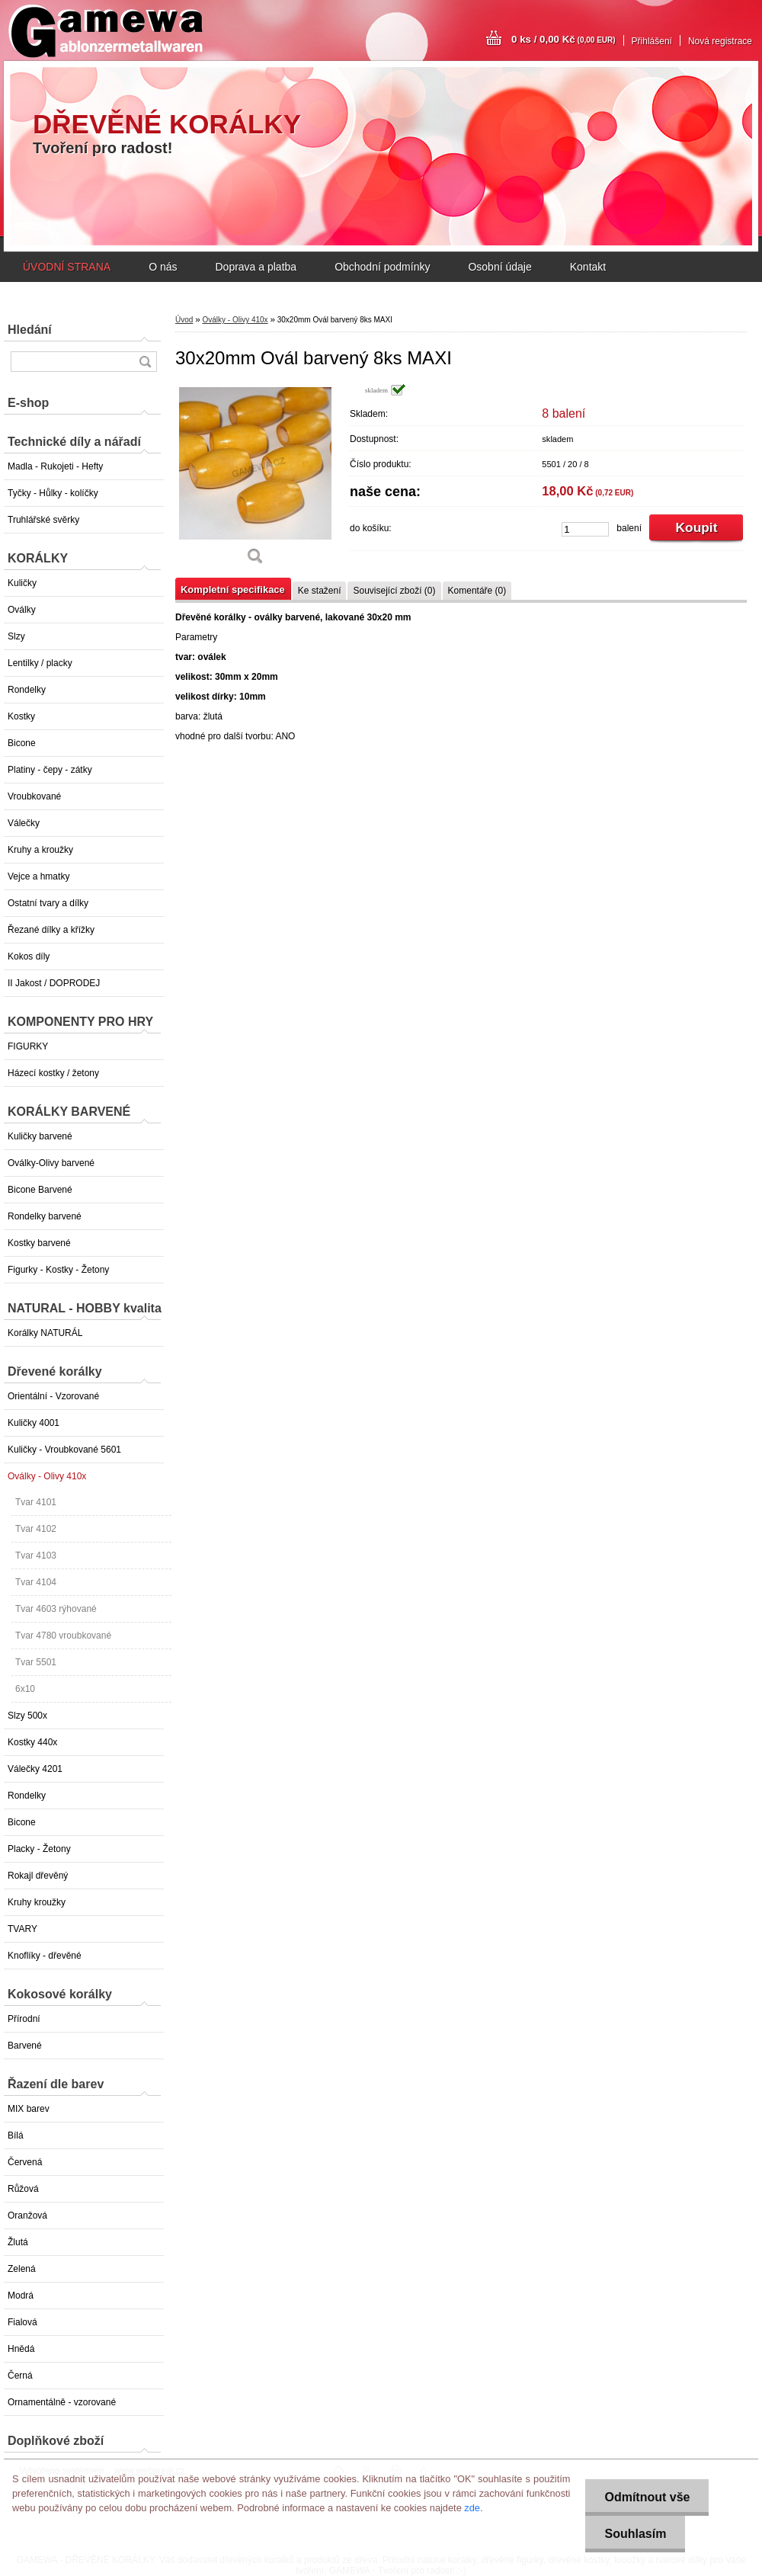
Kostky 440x (32, 1742)
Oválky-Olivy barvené (51, 1163)
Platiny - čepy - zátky (50, 769)
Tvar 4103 (35, 1555)
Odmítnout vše (647, 2497)
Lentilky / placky (40, 663)
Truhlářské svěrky (43, 519)
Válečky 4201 (35, 1769)
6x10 (25, 1689)
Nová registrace (720, 41)
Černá (20, 2375)
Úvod (184, 320)
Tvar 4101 (35, 1502)
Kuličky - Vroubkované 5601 (64, 1449)
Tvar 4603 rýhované (56, 1609)
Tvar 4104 (35, 1582)
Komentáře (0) (477, 590)
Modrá (21, 2295)
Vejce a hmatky (38, 876)
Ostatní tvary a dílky (48, 903)
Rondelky (27, 689)
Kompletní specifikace (233, 589)
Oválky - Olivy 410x (47, 1476)
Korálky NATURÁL (45, 1333)
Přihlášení (652, 41)
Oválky (22, 609)
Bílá (16, 2135)
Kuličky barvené (40, 1136)
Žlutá (18, 2242)
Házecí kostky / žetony (53, 1073)
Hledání (30, 329)
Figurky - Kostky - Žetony (58, 1269)
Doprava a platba (255, 267)
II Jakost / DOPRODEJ (54, 983)
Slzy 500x (27, 1715)
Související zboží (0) (394, 590)
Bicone (22, 743)
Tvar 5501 (35, 1662)
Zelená (22, 2269)
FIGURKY (28, 1046)
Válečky (24, 823)
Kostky (21, 716)
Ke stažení (319, 590)
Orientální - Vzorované (53, 1396)
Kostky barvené (39, 1243)
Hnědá (21, 2349)
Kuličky (22, 583)
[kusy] (585, 529)
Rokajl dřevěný (38, 1875)
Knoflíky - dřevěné (45, 1955)
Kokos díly (29, 956)
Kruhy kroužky (37, 1902)
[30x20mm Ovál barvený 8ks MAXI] (255, 479)
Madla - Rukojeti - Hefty (55, 466)
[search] (144, 361)
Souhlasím (635, 2533)
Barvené (25, 2045)
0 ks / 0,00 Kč (563, 39)
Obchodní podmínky (382, 267)
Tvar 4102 (35, 1528)
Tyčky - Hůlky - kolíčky (53, 493)
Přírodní (24, 2019)
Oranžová (27, 2215)
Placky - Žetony (39, 1849)
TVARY (22, 1929)
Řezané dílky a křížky (51, 929)
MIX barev (29, 2108)
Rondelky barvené (45, 1216)
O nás (163, 267)
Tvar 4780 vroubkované (63, 1635)
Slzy (16, 636)
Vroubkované (34, 796)
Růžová (23, 2189)
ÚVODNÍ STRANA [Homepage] (66, 267)
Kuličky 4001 (33, 1423)
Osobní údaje (499, 267)
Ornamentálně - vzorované (62, 2402)
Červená (25, 2162)
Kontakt (588, 267)
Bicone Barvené (40, 1189)
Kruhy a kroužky (40, 849)
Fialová (22, 2322)
